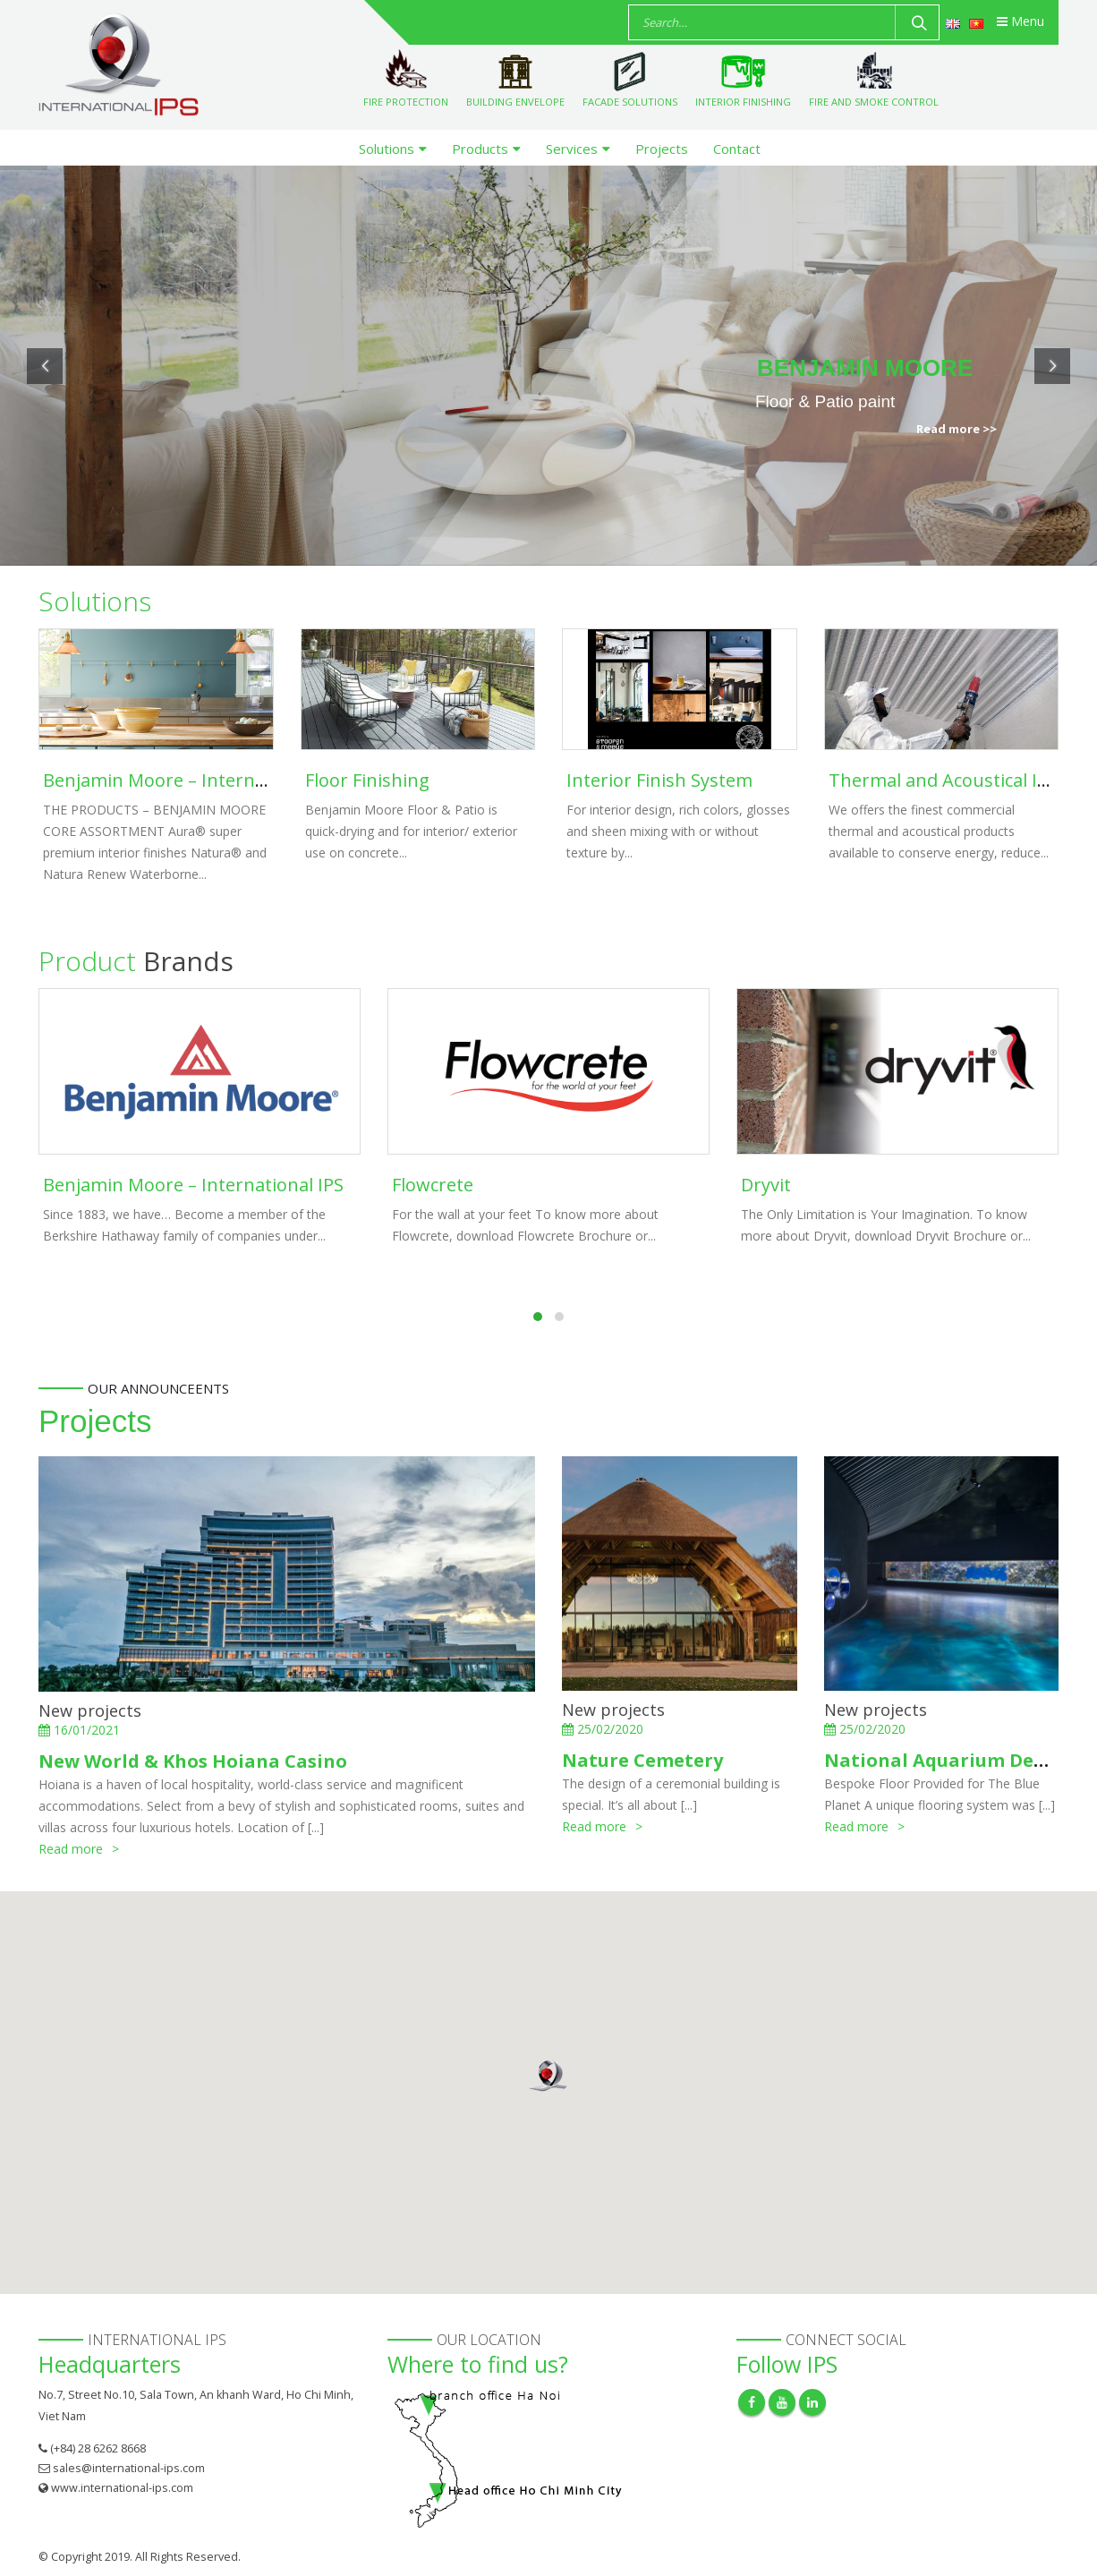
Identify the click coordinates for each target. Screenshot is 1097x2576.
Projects (661, 149)
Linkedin (812, 2402)
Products (480, 149)
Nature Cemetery (642, 1760)
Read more (70, 1848)
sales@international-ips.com (129, 2468)
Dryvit (766, 1185)
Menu (1020, 21)
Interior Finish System (659, 780)
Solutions (386, 149)
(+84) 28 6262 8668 (98, 2448)
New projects (89, 1710)
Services (572, 149)
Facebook (751, 2402)
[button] (548, 2076)
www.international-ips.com (122, 2487)
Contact (737, 149)
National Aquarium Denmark (960, 1760)
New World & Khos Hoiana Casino (192, 1761)
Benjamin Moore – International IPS (193, 780)
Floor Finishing (367, 780)
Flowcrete (432, 1185)
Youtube (782, 2402)
